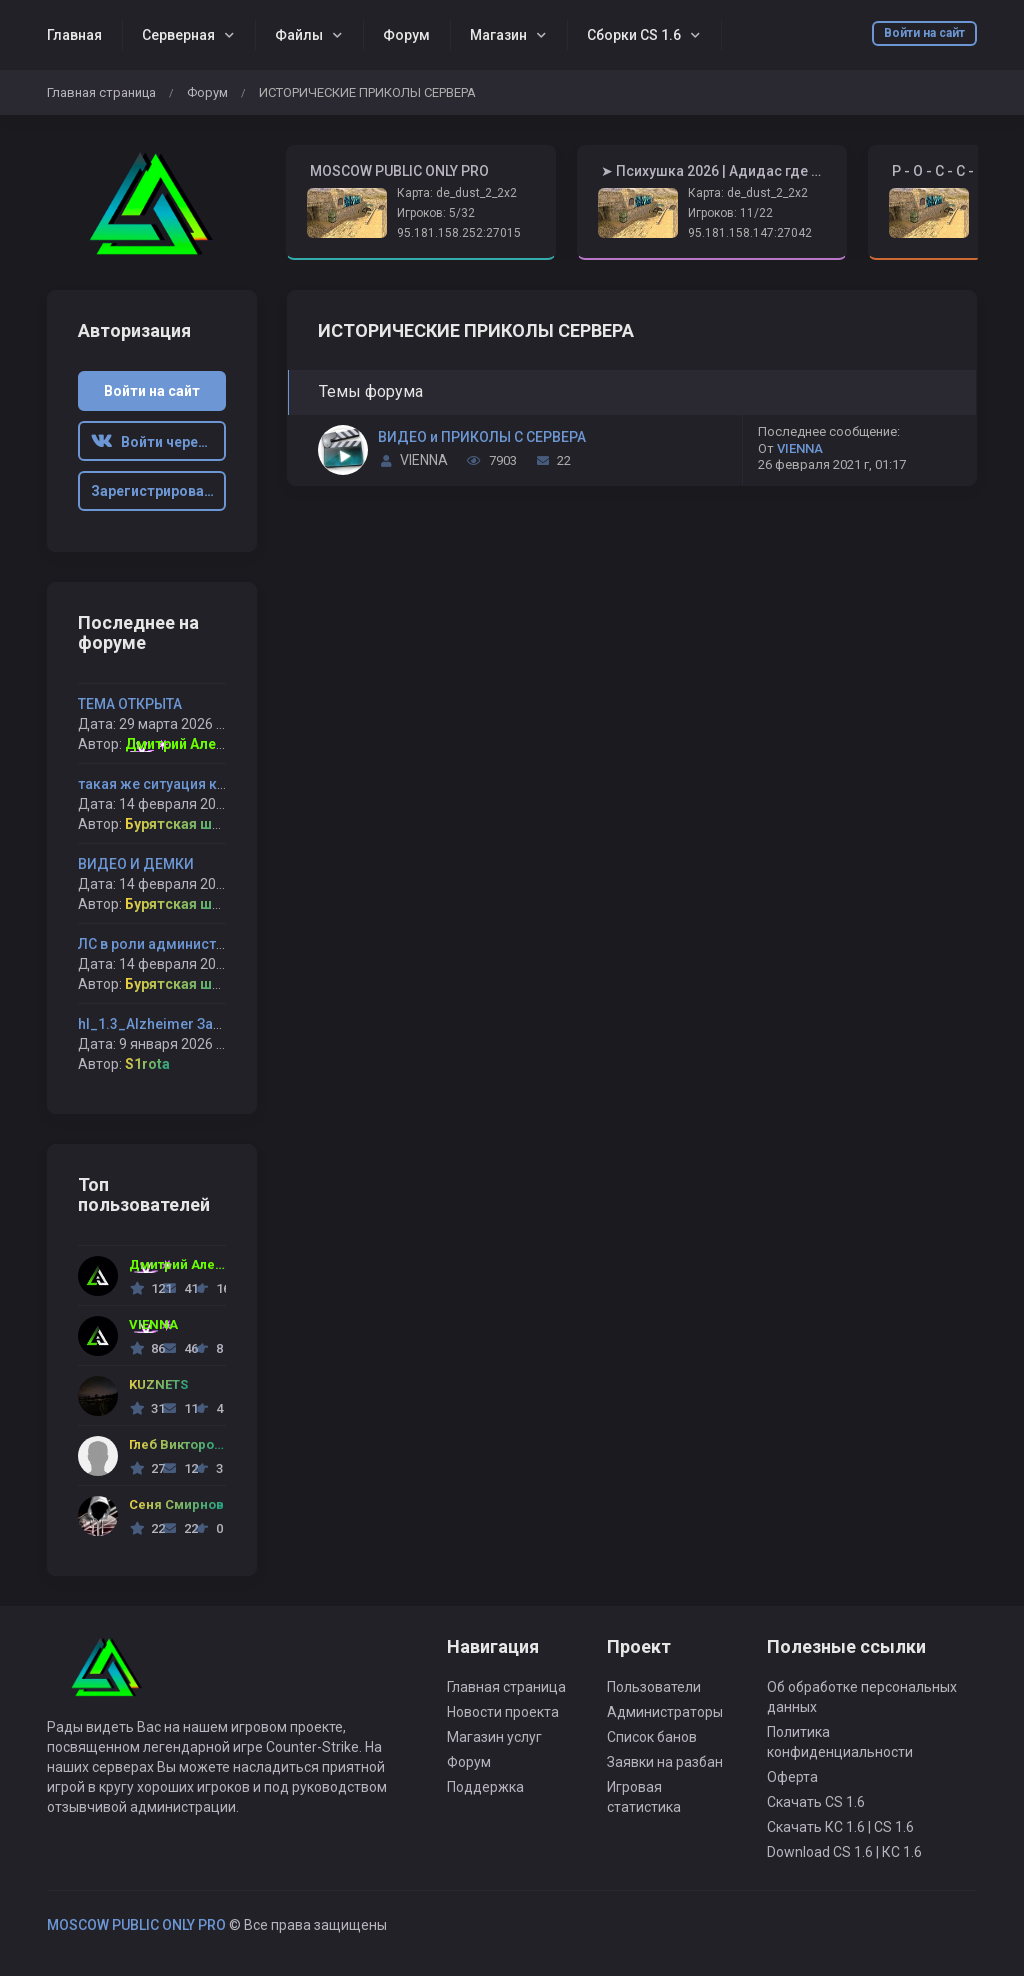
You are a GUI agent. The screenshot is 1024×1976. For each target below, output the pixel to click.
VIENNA (424, 460)
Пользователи (654, 1687)
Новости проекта (503, 1712)
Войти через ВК (159, 442)
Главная (74, 35)
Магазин (498, 35)
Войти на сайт (924, 33)
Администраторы (665, 1712)
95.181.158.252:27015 (459, 233)
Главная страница (101, 92)
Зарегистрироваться (159, 491)
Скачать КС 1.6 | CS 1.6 (840, 1827)
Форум (406, 35)
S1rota (147, 1064)
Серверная (178, 35)
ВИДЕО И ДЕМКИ (136, 864)
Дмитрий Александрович (212, 744)
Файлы (299, 35)
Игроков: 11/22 (730, 213)
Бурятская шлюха (186, 824)
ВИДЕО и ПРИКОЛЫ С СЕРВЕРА (482, 437)
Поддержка (485, 1787)
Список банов (652, 1737)
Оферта (792, 1777)
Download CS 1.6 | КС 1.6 (844, 1852)
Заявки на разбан (665, 1762)
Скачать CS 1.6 (816, 1802)
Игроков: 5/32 (436, 213)
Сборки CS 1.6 (634, 35)
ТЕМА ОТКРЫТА (130, 704)
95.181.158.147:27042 (750, 233)
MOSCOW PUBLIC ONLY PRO (136, 1925)
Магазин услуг (494, 1737)
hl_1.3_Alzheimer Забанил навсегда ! (202, 1024)
